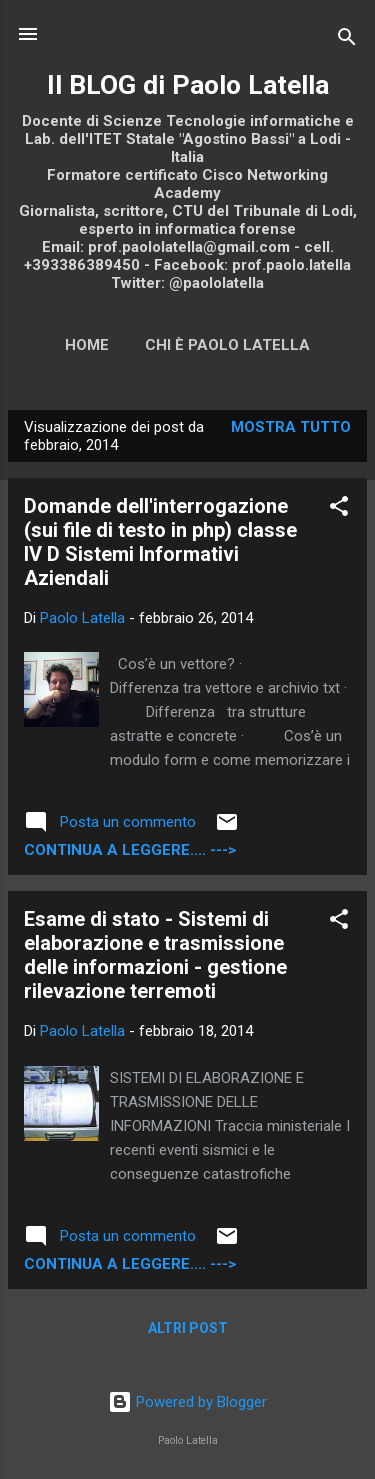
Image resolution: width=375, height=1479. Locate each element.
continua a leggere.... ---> (130, 850)
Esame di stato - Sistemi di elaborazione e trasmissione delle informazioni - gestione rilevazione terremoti (155, 955)
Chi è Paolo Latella (227, 345)
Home (87, 345)
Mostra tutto (291, 427)
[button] (339, 509)
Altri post (188, 1328)
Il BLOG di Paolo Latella (188, 85)
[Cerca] (347, 40)
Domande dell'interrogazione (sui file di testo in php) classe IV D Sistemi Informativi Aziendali (160, 542)
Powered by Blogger (187, 1402)
